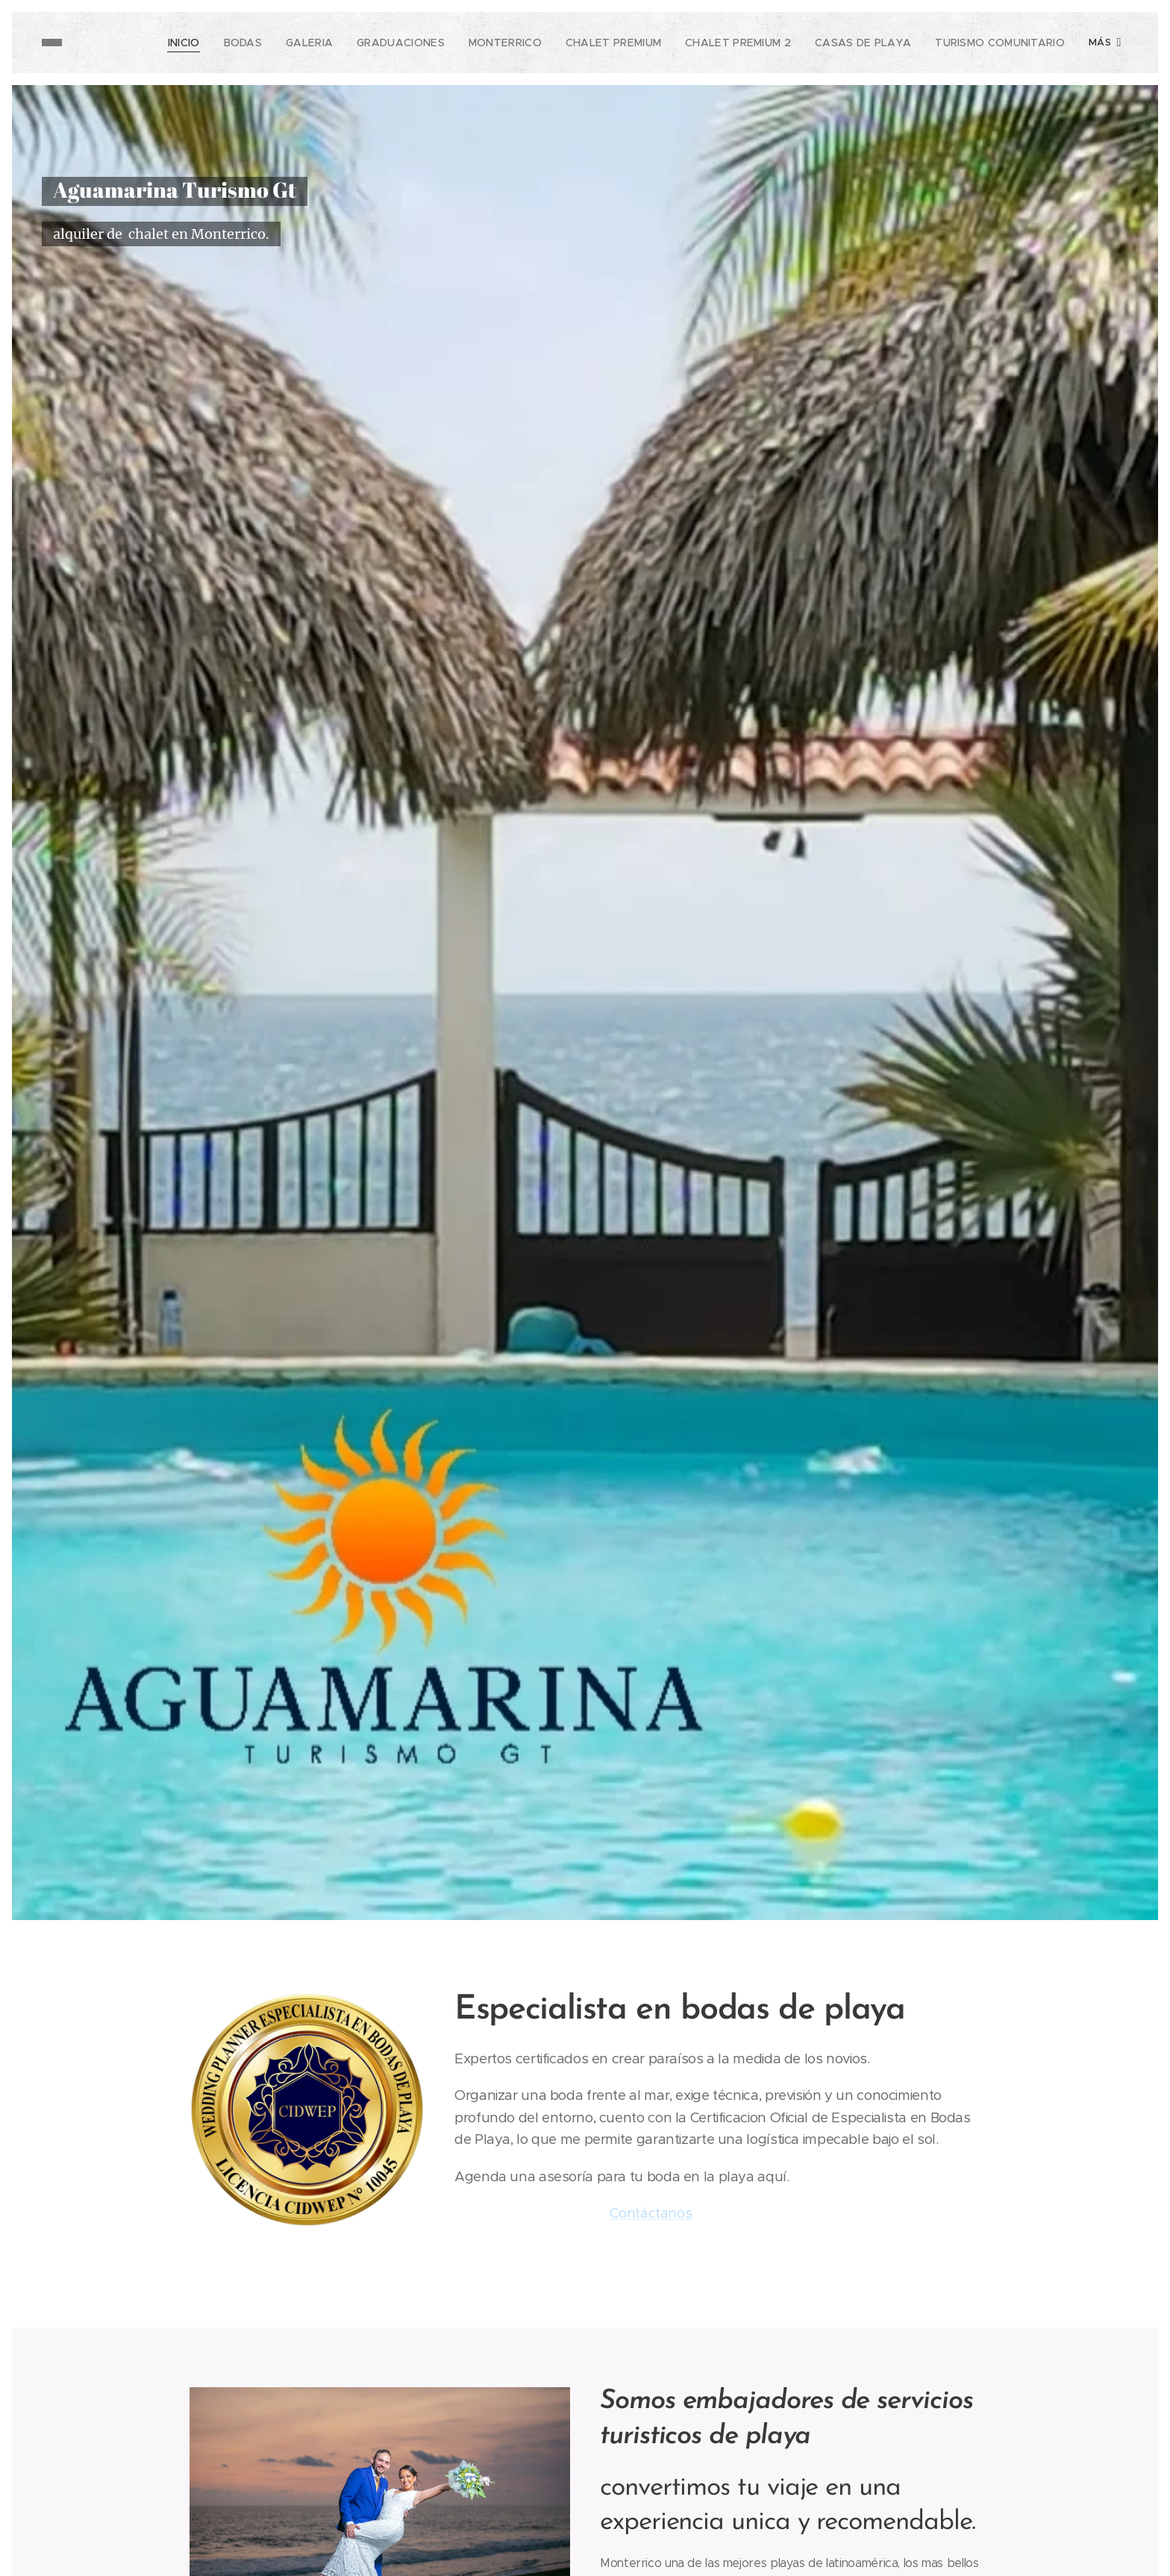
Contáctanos (651, 2213)
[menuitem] (128, 42)
